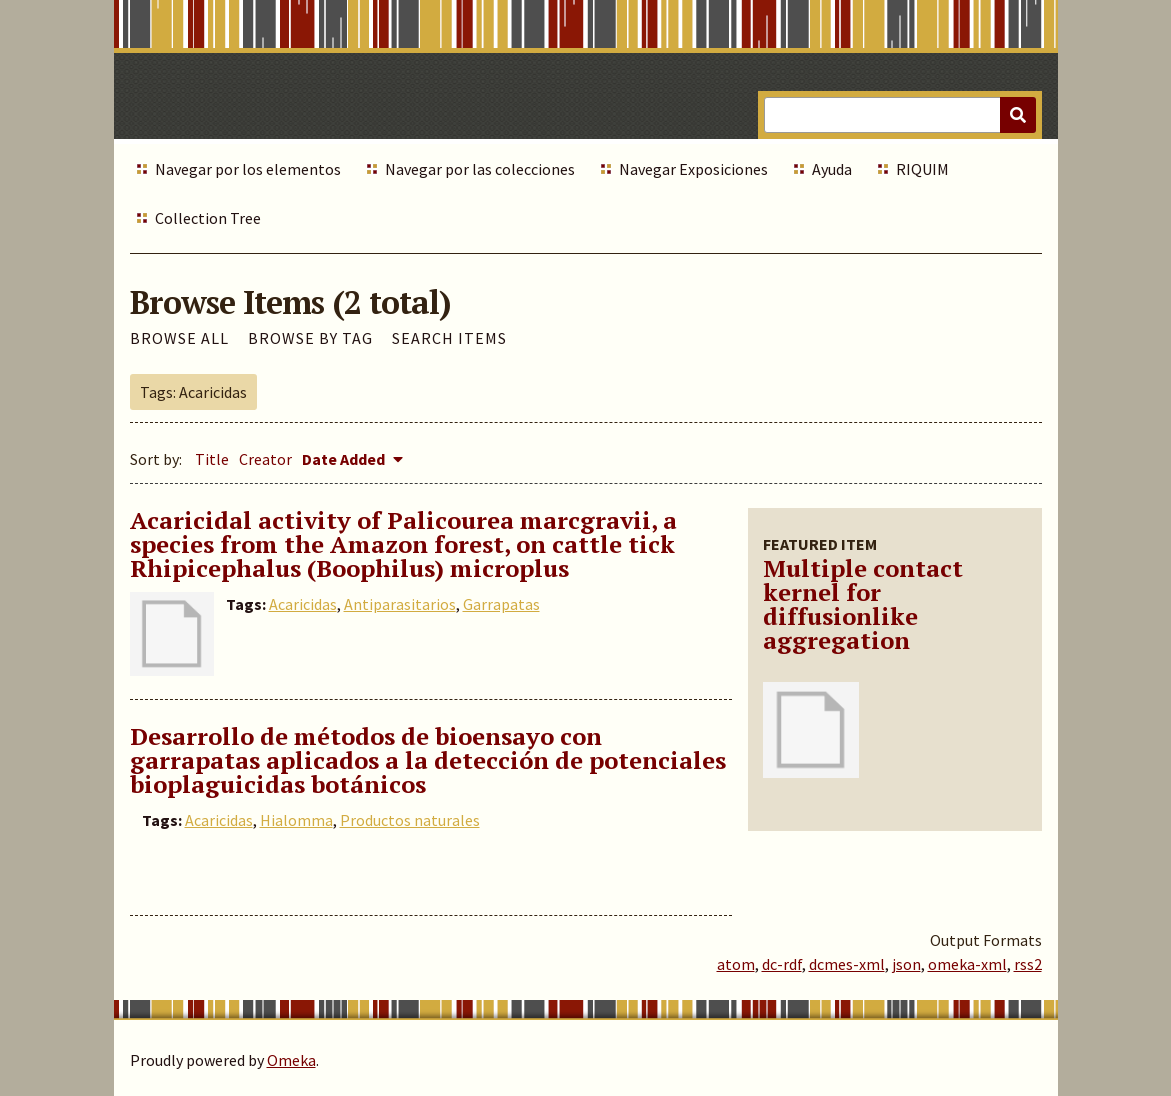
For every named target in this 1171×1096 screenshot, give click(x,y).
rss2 (1028, 964)
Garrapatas (501, 604)
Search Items (449, 338)
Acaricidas (303, 604)
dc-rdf (782, 964)
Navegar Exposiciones (693, 169)
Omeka (291, 1060)
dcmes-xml (847, 964)
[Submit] (1018, 115)
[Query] (899, 115)
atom (736, 964)
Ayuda (832, 169)
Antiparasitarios (400, 604)
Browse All (179, 338)
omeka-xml (967, 964)
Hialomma (296, 820)
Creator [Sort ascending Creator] (265, 459)
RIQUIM (922, 169)
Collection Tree (208, 218)
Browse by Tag (310, 338)
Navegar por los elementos (248, 169)
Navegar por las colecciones (480, 169)
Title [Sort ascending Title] (212, 459)
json (906, 964)
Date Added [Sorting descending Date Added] (345, 459)
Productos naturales (410, 820)
